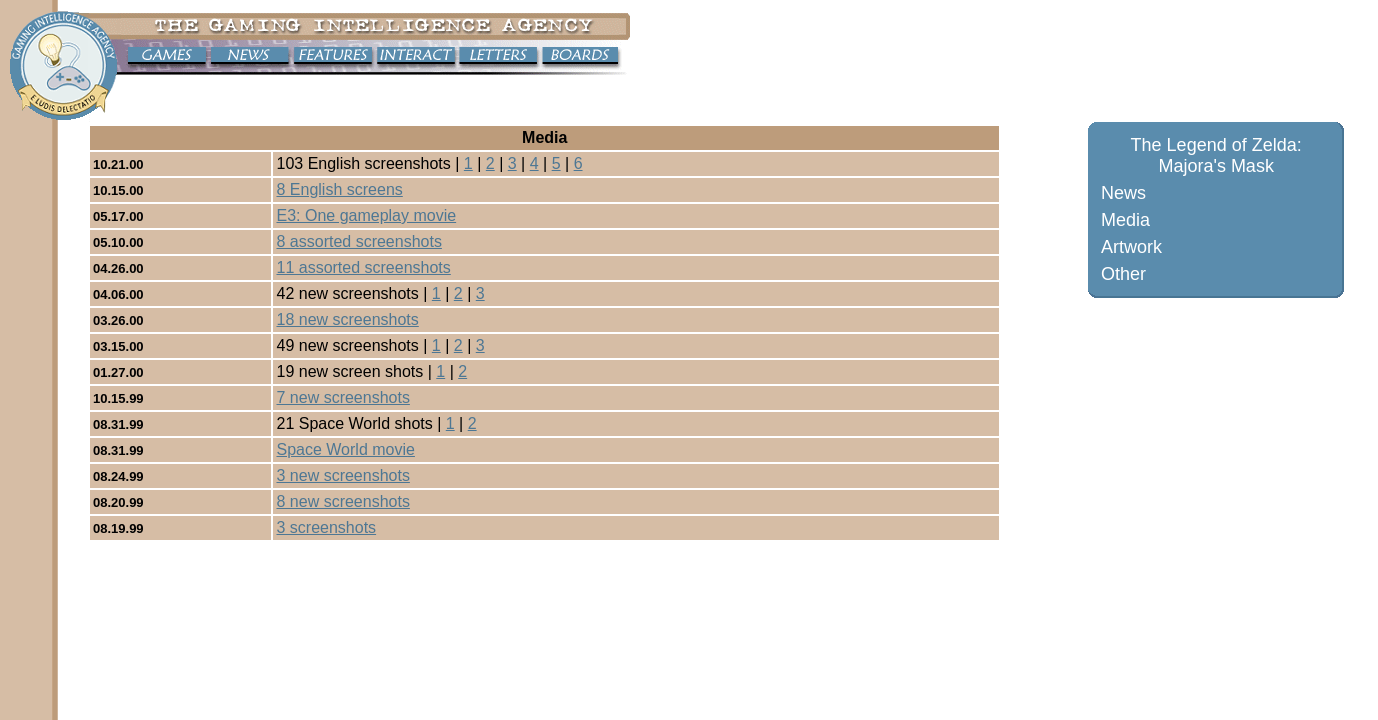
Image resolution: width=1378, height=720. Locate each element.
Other (1123, 274)
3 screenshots (326, 527)
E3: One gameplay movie (366, 215)
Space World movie (345, 449)
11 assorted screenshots (363, 267)
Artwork (1131, 247)
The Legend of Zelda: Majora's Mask (1216, 155)
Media (1125, 220)
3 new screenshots (342, 475)
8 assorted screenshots (358, 241)
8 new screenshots (342, 501)
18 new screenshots (347, 319)
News (1123, 193)
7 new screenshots (342, 397)
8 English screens (339, 189)
